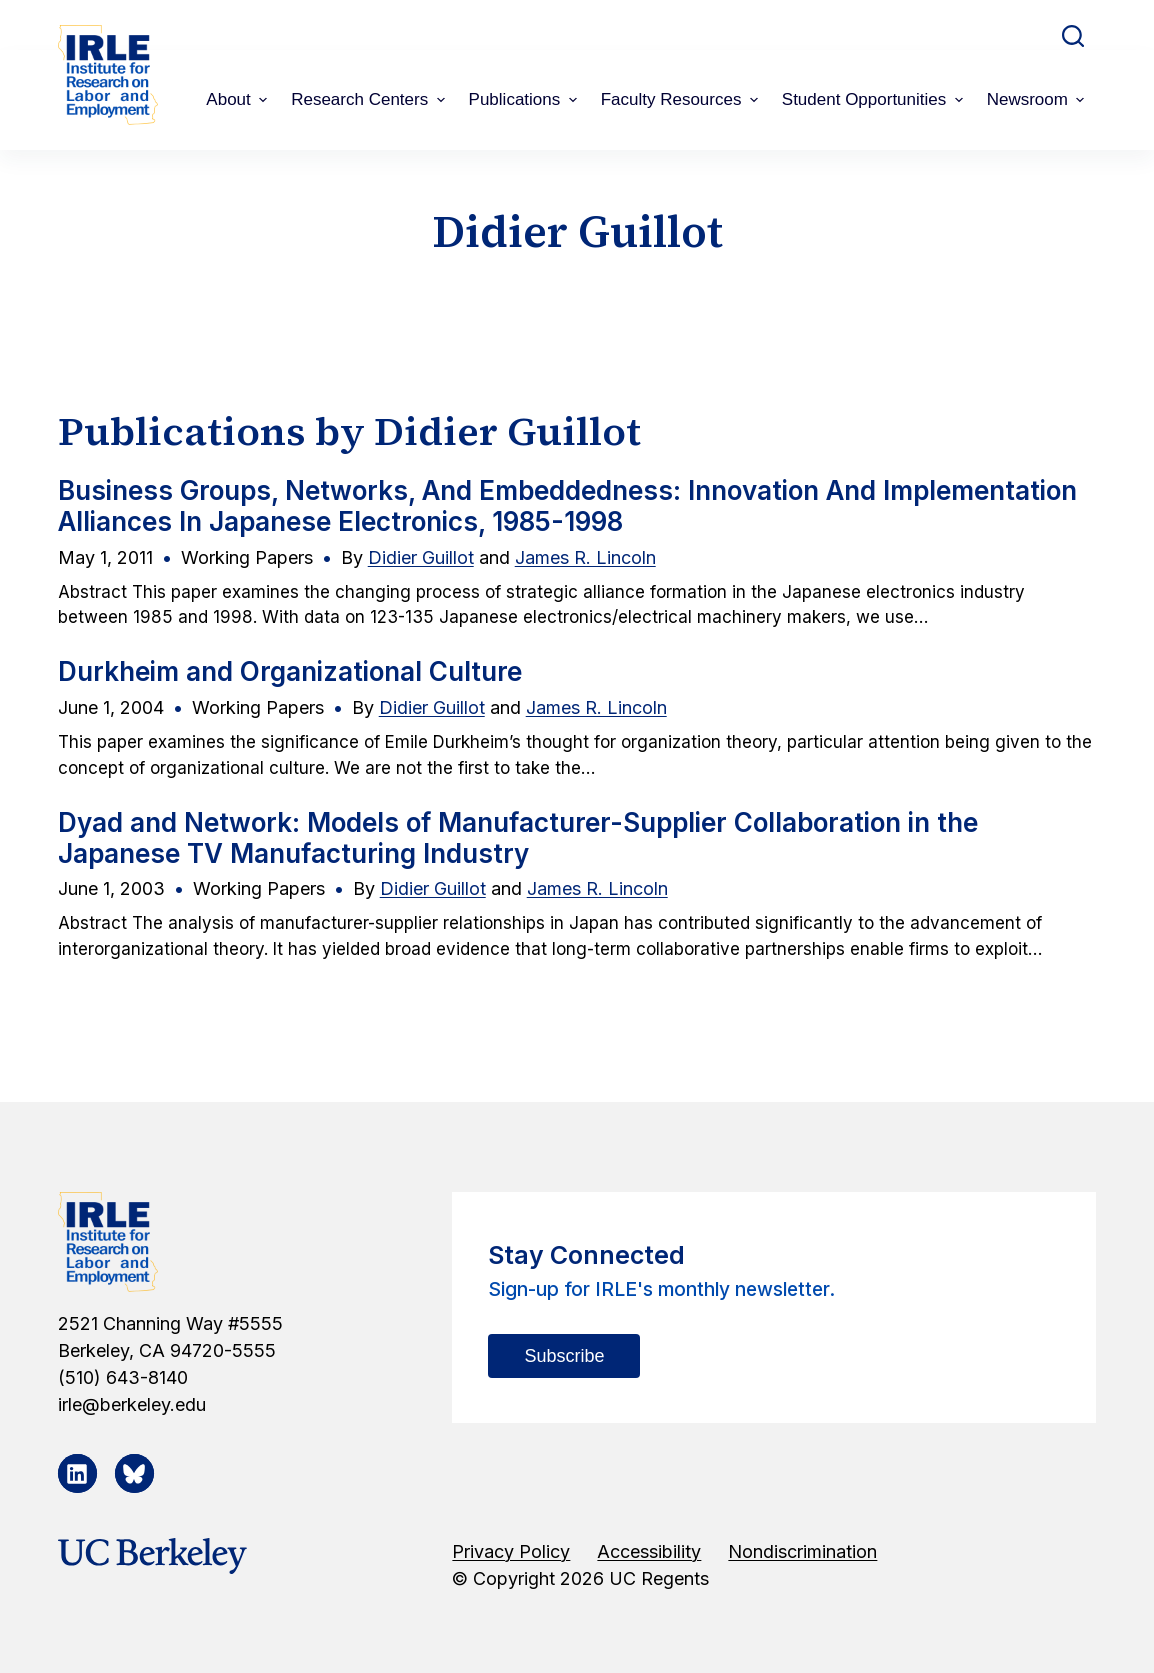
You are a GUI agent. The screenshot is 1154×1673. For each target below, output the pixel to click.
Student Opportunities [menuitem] (875, 99)
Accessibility (649, 1551)
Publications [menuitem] (525, 99)
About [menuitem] (239, 99)
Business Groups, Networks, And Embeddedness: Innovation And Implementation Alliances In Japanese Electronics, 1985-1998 (567, 506)
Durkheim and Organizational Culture (290, 671)
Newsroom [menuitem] (1038, 99)
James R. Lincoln (585, 557)
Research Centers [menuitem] (370, 99)
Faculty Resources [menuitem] (682, 99)
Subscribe (564, 1356)
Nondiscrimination (802, 1551)
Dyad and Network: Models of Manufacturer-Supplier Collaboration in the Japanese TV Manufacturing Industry (518, 838)
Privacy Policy (511, 1551)
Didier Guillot (421, 557)
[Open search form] (1073, 36)
